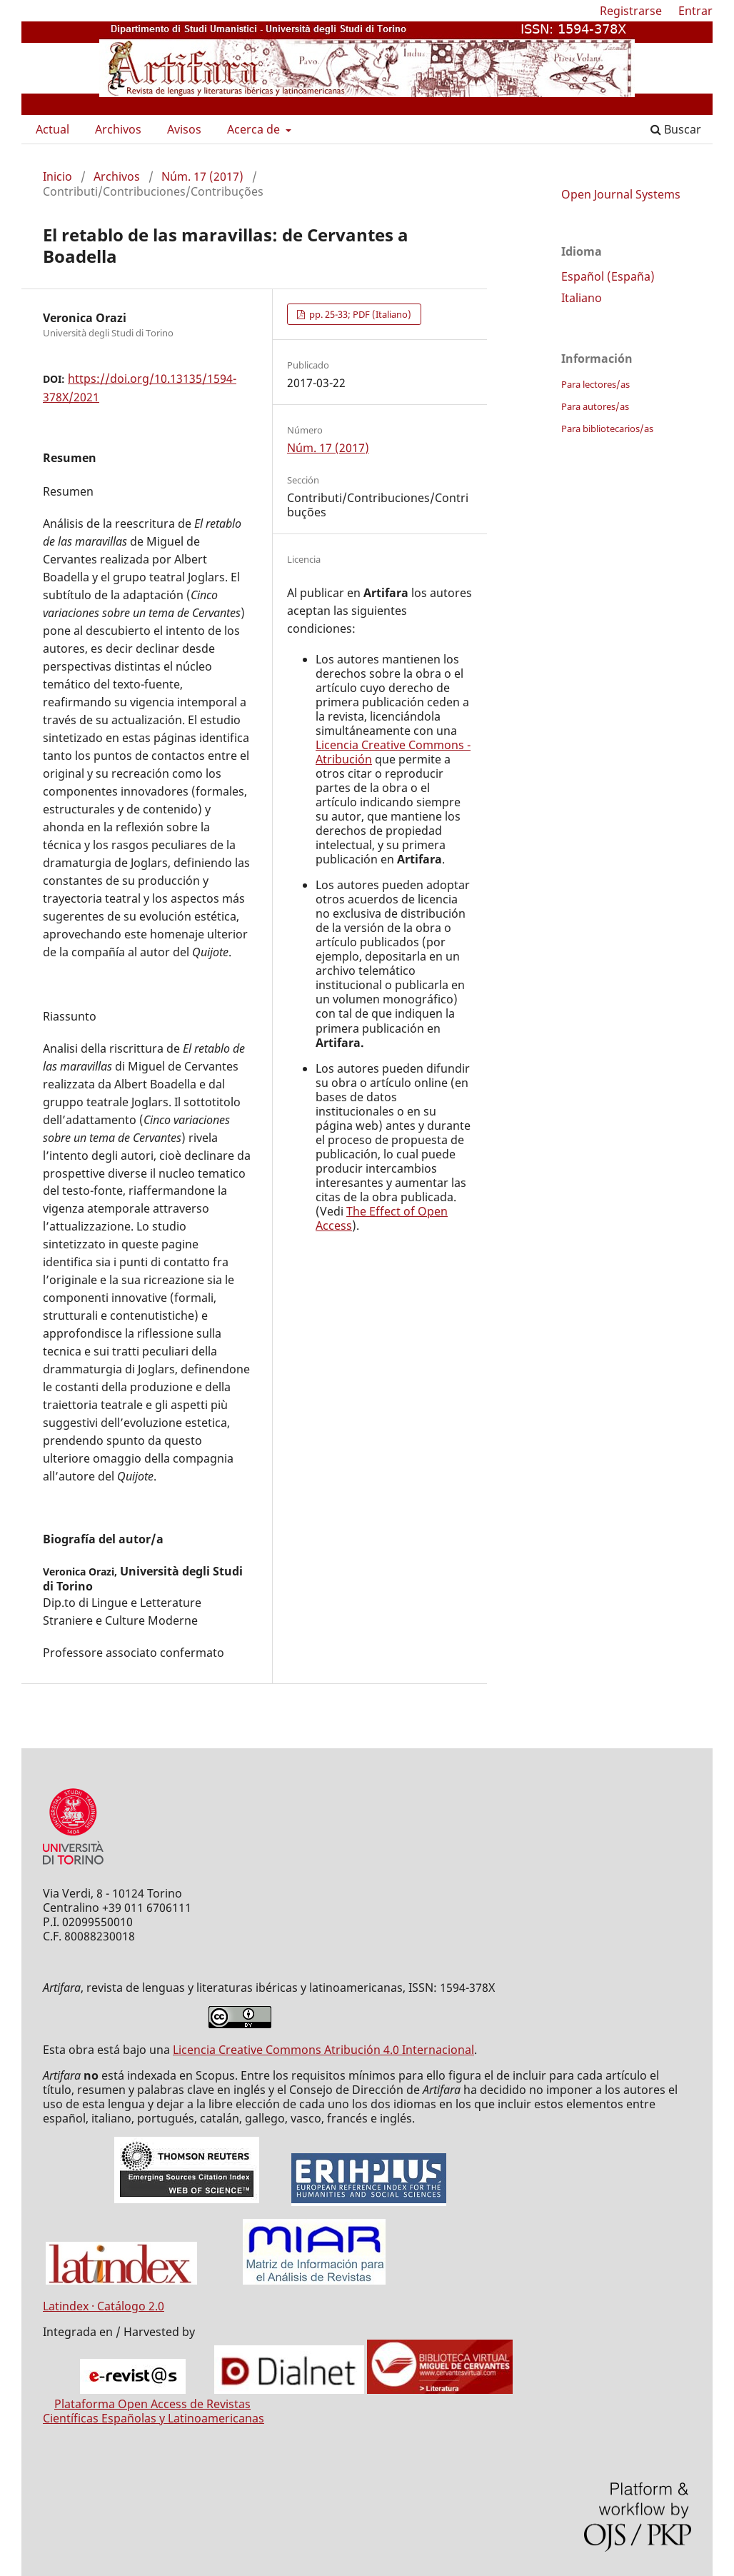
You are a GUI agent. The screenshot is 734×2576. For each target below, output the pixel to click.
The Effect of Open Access (382, 1218)
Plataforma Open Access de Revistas (152, 2404)
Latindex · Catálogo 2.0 (103, 2306)
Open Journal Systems (620, 194)
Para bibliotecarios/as (607, 428)
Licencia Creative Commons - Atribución (393, 752)
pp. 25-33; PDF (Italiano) (359, 314)
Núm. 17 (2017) (202, 176)
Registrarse (631, 11)
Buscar (675, 129)
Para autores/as (595, 406)
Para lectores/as (595, 384)
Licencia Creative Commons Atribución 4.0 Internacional (323, 2050)
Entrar (695, 11)
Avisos (184, 129)
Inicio (57, 176)
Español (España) (608, 276)
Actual (52, 129)
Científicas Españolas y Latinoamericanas (153, 2418)
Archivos (118, 129)
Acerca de (255, 129)
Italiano (581, 298)
